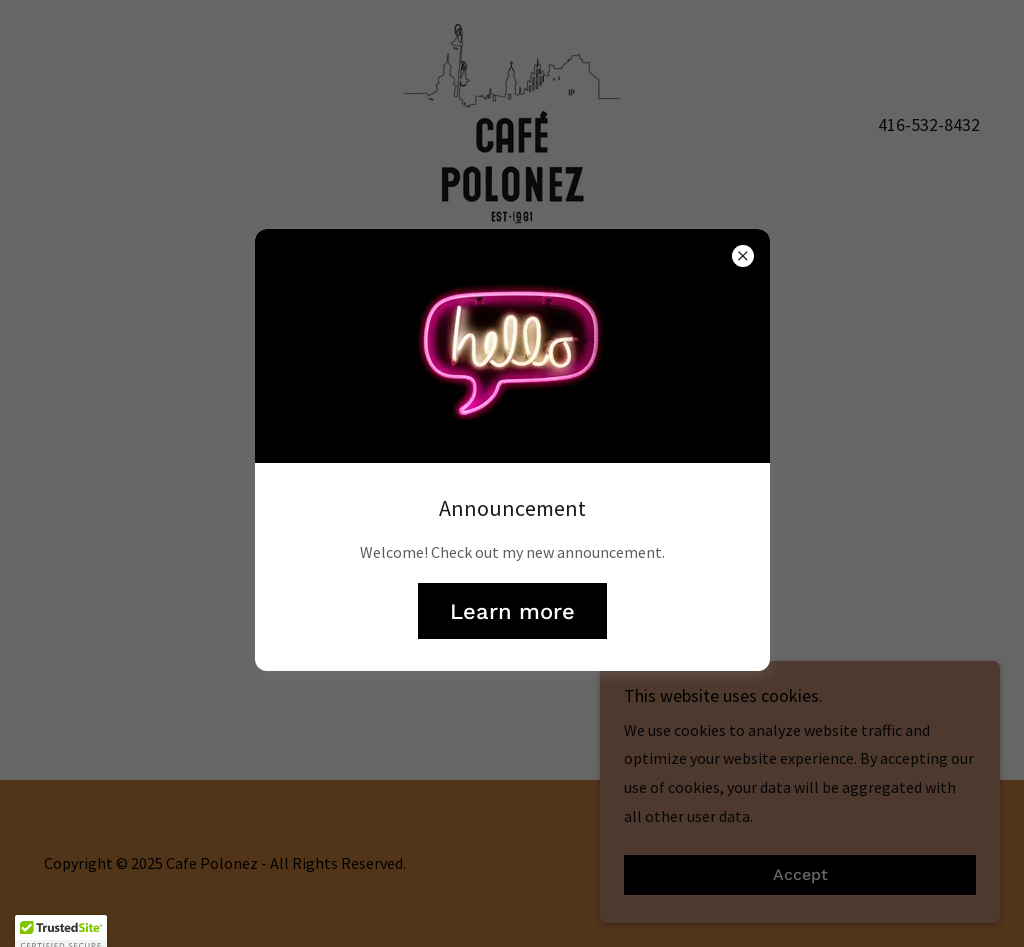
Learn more (512, 611)
